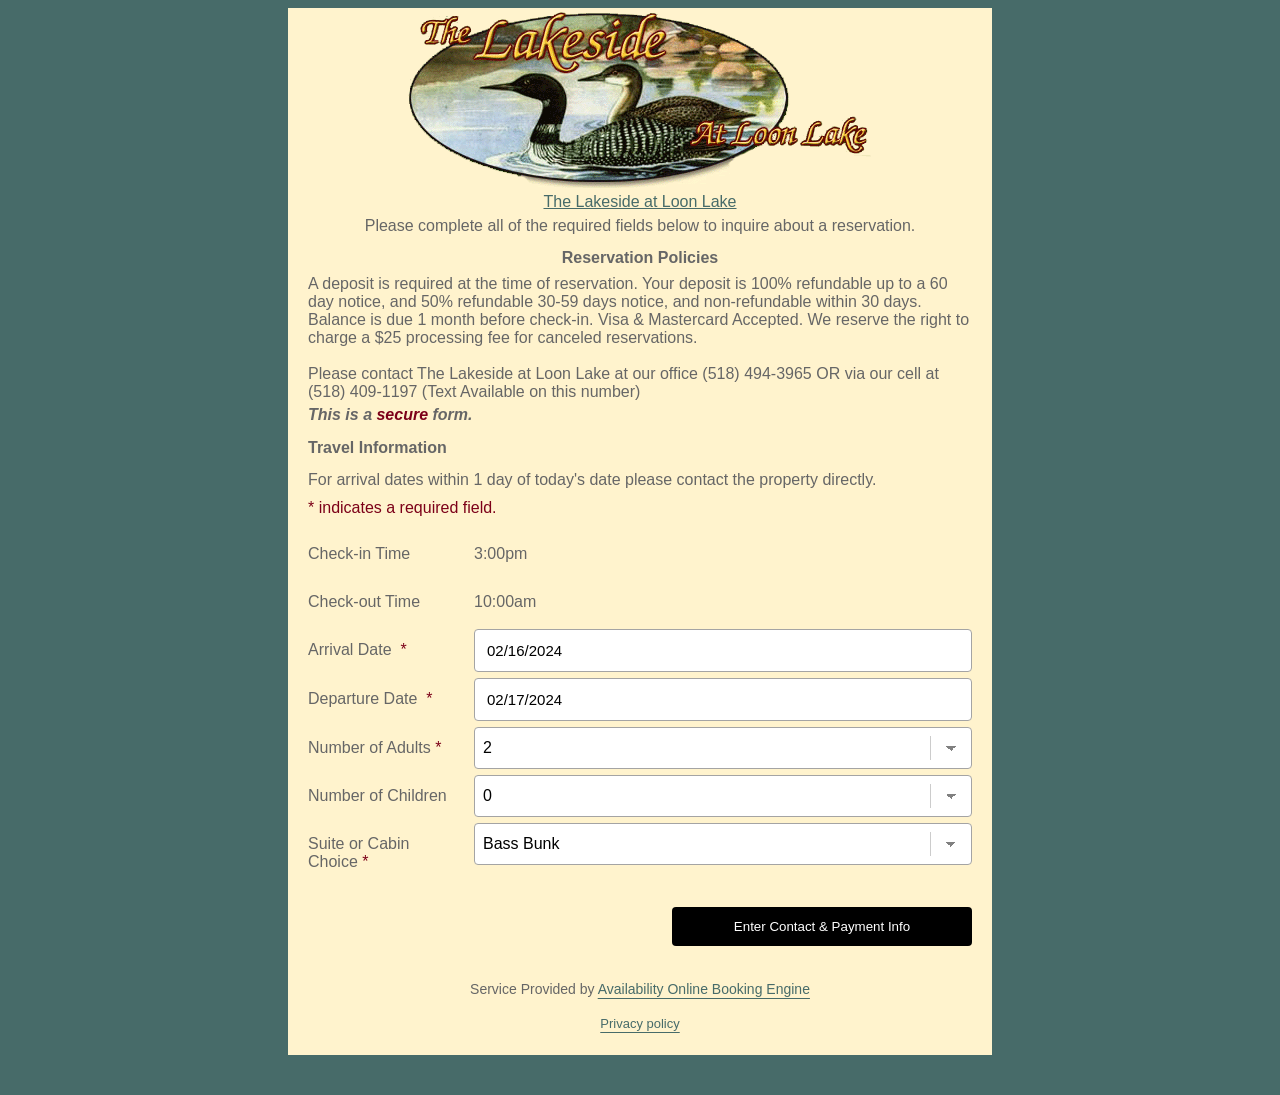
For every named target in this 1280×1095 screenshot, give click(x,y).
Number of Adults (374, 747)
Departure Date (370, 698)
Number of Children (377, 795)
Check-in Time (359, 553)
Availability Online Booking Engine (704, 989)
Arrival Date (357, 649)
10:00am (505, 601)
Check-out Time (364, 601)
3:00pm (500, 553)
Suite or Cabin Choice (358, 852)
